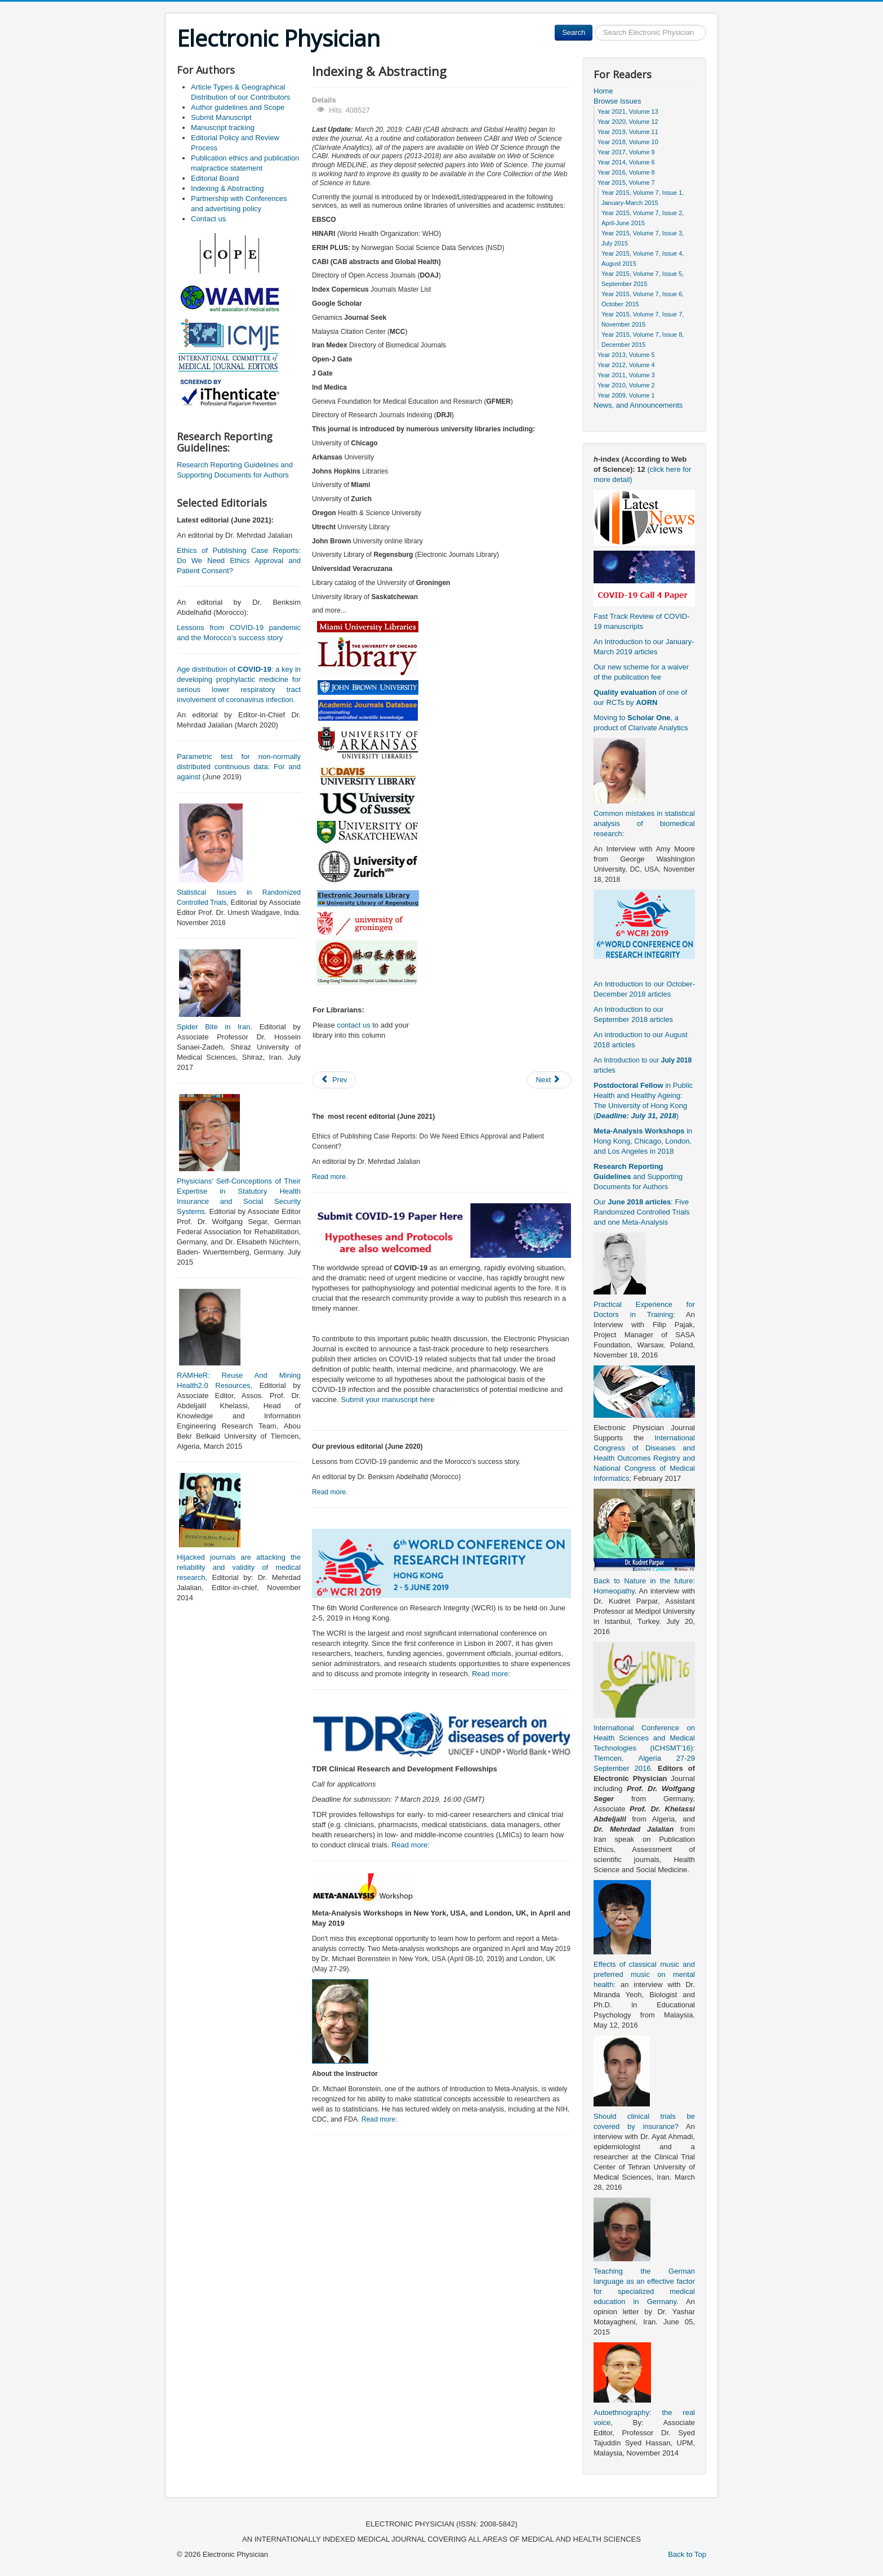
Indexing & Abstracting (227, 188)
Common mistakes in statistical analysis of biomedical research (644, 823)
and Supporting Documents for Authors (638, 1176)
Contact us (208, 219)
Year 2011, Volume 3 (626, 375)
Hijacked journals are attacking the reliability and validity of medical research (239, 1567)
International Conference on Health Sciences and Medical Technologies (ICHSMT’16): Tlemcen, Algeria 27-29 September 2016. (644, 1748)
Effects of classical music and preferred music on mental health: (644, 1974)
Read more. (330, 1177)
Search (573, 32)
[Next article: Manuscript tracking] (549, 1080)
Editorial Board (215, 178)
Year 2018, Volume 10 (627, 142)
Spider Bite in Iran (213, 1027)
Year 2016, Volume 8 (626, 172)
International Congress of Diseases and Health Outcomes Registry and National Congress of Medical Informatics (644, 1458)
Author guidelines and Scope (237, 107)
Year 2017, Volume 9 (626, 152)
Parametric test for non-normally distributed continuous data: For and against (239, 766)
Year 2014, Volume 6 (626, 162)
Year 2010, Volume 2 (626, 385)
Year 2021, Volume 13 (627, 111)
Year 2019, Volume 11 (627, 131)
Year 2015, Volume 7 (626, 182)
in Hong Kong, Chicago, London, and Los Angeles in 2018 (643, 1141)
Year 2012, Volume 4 (626, 364)
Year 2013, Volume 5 (626, 354)
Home (603, 91)
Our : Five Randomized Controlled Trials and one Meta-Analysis (642, 1212)
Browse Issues (617, 101)
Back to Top (687, 2554)
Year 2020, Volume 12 (627, 121)
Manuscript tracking (223, 127)
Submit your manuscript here (387, 1399)
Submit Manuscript (221, 117)
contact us (353, 1025)
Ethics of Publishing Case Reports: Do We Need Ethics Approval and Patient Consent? (239, 560)
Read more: (491, 1673)
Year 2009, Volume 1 (626, 395)
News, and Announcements (638, 405)
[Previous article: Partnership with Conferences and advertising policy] (334, 1080)
